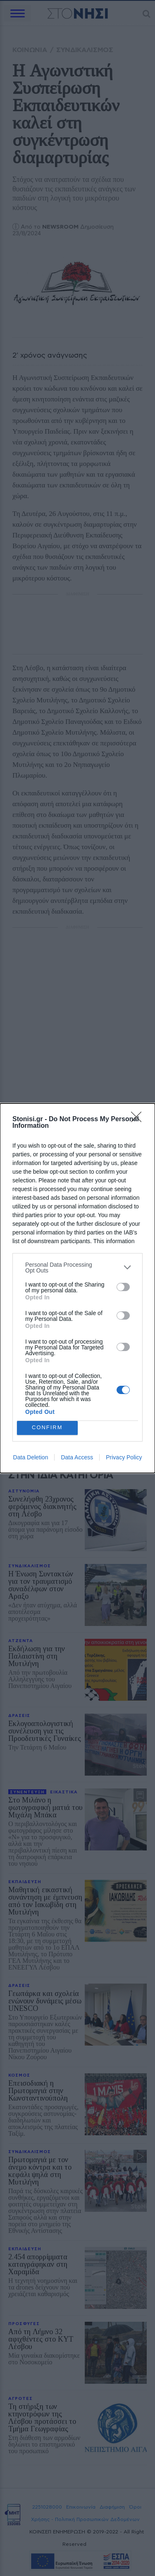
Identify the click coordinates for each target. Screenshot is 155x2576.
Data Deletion (30, 1457)
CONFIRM (47, 1428)
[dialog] (77, 1288)
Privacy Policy (124, 1457)
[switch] (123, 1287)
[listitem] (77, 1267)
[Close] (139, 1119)
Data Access (77, 1457)
